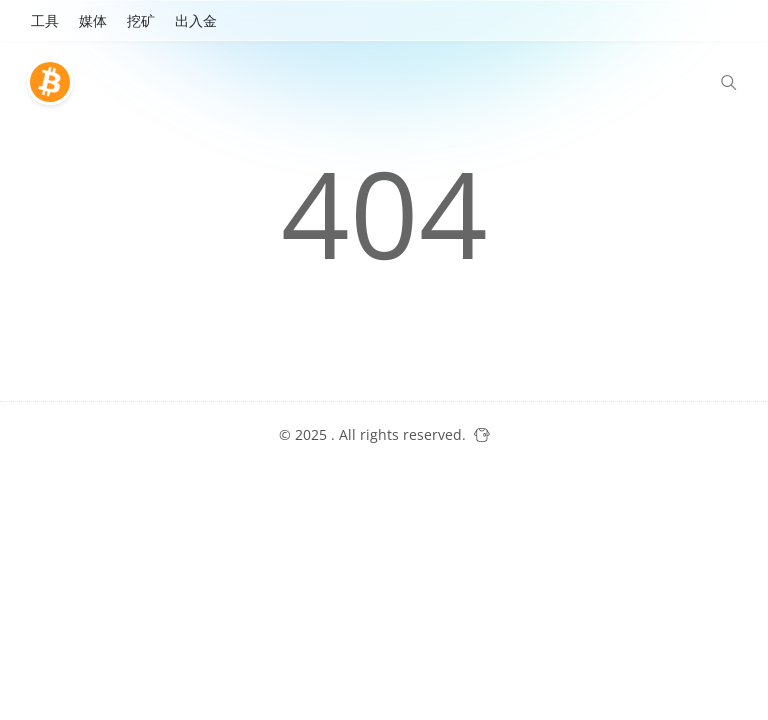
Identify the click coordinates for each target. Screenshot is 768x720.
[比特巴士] (55, 82)
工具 (45, 20)
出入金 (196, 20)
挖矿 (141, 20)
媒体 (93, 20)
